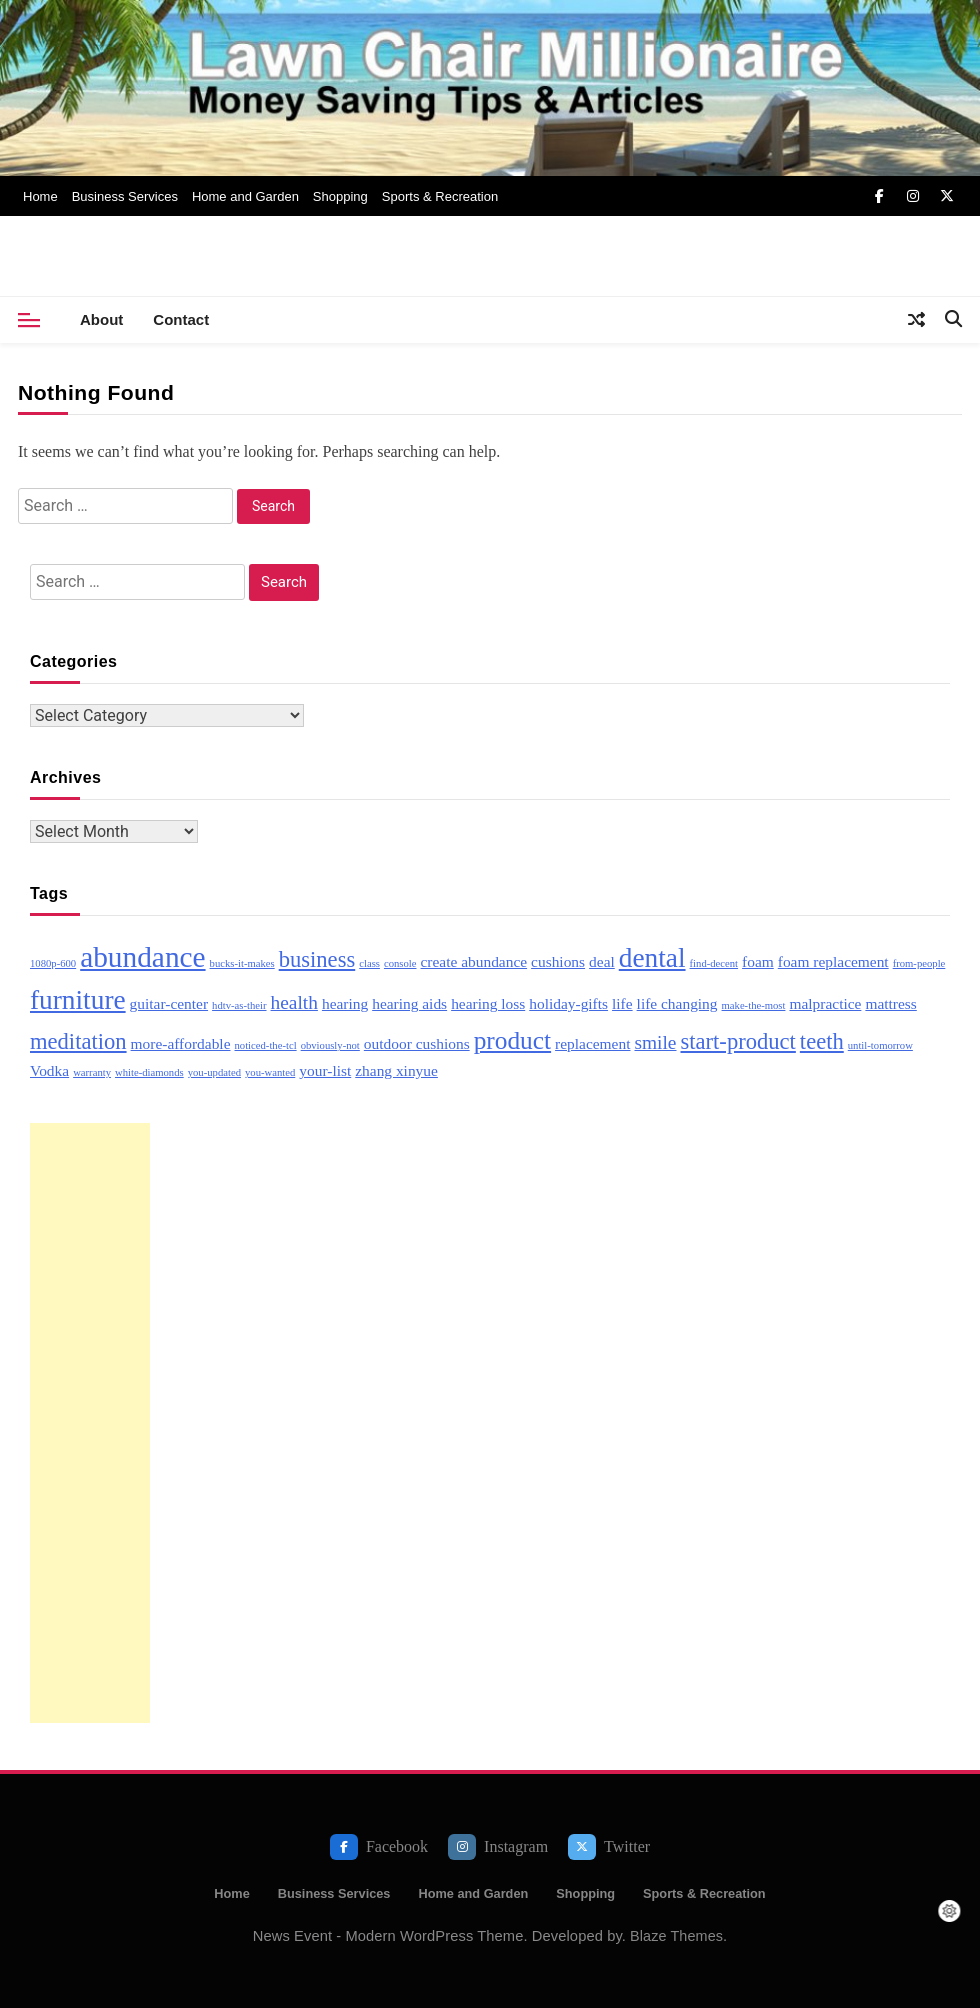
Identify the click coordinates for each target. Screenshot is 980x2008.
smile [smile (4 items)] (655, 1042)
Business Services (125, 196)
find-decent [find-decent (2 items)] (714, 963)
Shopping (340, 196)
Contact (181, 319)
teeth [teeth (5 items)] (822, 1041)
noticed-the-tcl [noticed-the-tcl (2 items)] (265, 1045)
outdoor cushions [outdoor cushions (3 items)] (417, 1043)
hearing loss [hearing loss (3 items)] (488, 1003)
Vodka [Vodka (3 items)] (49, 1070)
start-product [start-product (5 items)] (737, 1041)
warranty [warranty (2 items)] (92, 1072)
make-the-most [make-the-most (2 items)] (754, 1005)
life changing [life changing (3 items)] (677, 1003)
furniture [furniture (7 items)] (78, 1000)
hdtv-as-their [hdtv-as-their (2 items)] (239, 1005)
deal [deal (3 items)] (602, 961)
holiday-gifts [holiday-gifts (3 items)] (568, 1003)
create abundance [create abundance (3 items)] (474, 961)
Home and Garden (245, 196)
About (101, 319)
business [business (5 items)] (317, 959)
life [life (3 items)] (622, 1003)
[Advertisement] (90, 1423)
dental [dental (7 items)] (652, 958)
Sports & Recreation (440, 196)
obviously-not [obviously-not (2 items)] (330, 1045)
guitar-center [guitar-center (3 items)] (169, 1003)
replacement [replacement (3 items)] (592, 1043)
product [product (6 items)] (512, 1040)
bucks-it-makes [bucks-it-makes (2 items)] (242, 963)
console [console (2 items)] (400, 963)
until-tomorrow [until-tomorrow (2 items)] (880, 1045)
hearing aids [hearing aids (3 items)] (409, 1003)
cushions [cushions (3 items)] (558, 961)
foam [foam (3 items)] (758, 961)
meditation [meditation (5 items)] (78, 1041)
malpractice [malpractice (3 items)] (825, 1003)
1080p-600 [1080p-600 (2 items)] (53, 963)
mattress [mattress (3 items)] (890, 1003)
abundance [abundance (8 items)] (142, 957)
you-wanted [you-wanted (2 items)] (270, 1072)
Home (40, 196)
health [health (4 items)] (294, 1002)
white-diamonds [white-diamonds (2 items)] (149, 1072)
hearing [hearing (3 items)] (345, 1003)
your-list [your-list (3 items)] (325, 1070)
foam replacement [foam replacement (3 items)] (833, 961)
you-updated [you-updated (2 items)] (214, 1072)
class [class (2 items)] (369, 963)
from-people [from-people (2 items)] (919, 963)
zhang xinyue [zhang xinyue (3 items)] (396, 1070)
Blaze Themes (676, 1936)
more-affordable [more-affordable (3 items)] (181, 1043)
